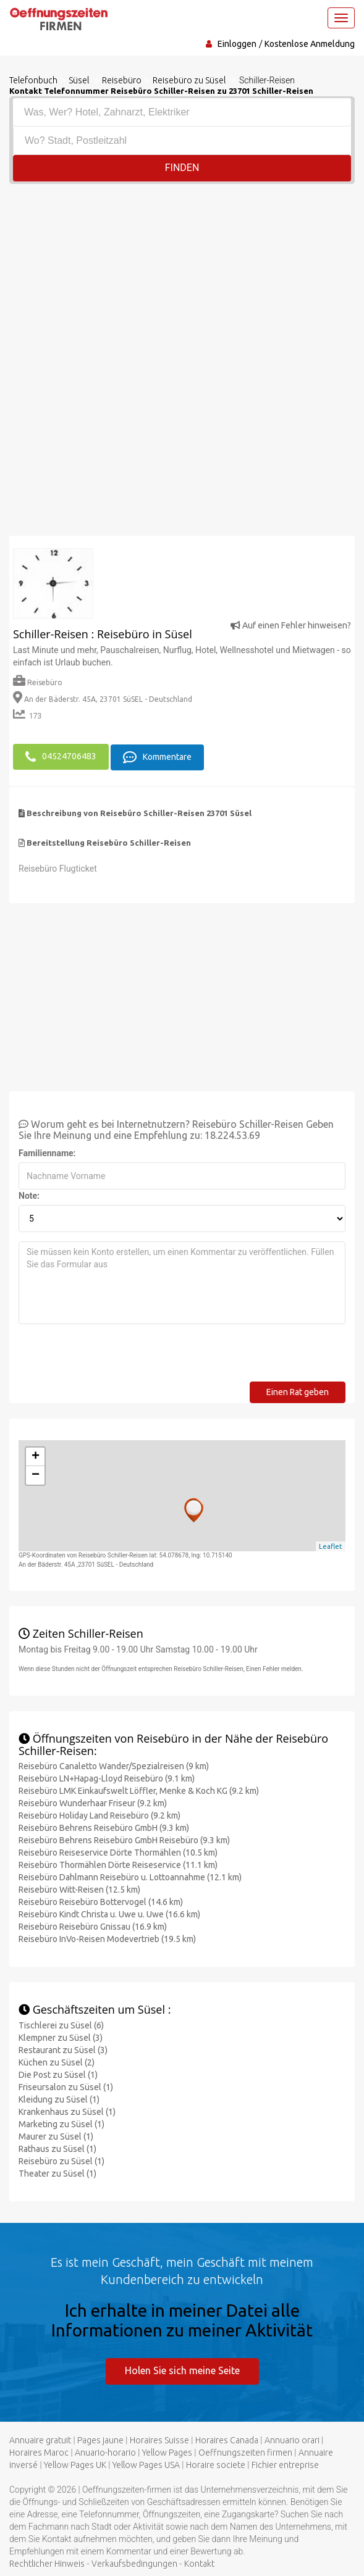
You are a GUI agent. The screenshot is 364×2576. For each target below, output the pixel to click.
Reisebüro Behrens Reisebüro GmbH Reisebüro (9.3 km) (124, 1839)
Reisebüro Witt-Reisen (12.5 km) (79, 1889)
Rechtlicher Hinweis (47, 2562)
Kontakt (199, 2562)
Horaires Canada (226, 2439)
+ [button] (36, 1456)
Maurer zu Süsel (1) (56, 2136)
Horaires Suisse (159, 2439)
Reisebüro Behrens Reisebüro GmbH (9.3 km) (104, 1827)
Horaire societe (215, 2464)
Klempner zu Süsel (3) (61, 2037)
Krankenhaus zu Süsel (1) (67, 2111)
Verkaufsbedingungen (134, 2562)
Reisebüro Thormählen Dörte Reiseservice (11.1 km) (118, 1864)
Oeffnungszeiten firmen (245, 2451)
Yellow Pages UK (75, 2464)
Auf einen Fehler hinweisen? (291, 625)
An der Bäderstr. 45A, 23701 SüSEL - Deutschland (102, 699)
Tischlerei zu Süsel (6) (61, 2025)
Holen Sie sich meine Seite (182, 2369)
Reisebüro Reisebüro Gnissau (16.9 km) (93, 1926)
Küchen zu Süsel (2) (57, 2062)
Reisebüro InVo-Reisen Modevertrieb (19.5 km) (107, 1938)
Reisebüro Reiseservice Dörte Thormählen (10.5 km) (118, 1852)
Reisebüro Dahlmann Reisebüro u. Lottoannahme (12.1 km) (130, 1877)
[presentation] (112, 1357)
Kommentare (157, 756)
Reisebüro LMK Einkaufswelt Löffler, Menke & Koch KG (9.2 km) (139, 1790)
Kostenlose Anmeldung (310, 44)
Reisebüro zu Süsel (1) (61, 2160)
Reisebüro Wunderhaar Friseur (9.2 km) (93, 1802)
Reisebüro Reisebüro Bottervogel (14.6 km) (101, 1901)
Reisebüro (37, 682)
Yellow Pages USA (146, 2464)
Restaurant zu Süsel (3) (63, 2049)
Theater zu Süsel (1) (57, 2173)
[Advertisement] (182, 276)
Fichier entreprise (285, 2464)
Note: (29, 1195)
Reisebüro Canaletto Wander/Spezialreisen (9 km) (114, 1765)
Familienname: (47, 1152)
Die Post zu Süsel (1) (58, 2074)
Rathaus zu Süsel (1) (57, 2148)
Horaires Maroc (39, 2451)
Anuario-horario (105, 2451)
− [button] (36, 1474)
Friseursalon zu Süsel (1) (66, 2086)
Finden (182, 167)
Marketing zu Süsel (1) (61, 2123)
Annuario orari (292, 2439)
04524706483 (60, 756)
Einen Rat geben (297, 1391)
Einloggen (237, 44)
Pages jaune (100, 2439)
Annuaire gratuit (40, 2439)
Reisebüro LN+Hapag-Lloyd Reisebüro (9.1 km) (107, 1778)
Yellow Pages (167, 2451)
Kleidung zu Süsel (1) (59, 2099)
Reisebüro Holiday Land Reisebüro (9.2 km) (99, 1815)
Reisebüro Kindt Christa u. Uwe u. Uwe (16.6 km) (109, 1914)
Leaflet (330, 1545)
